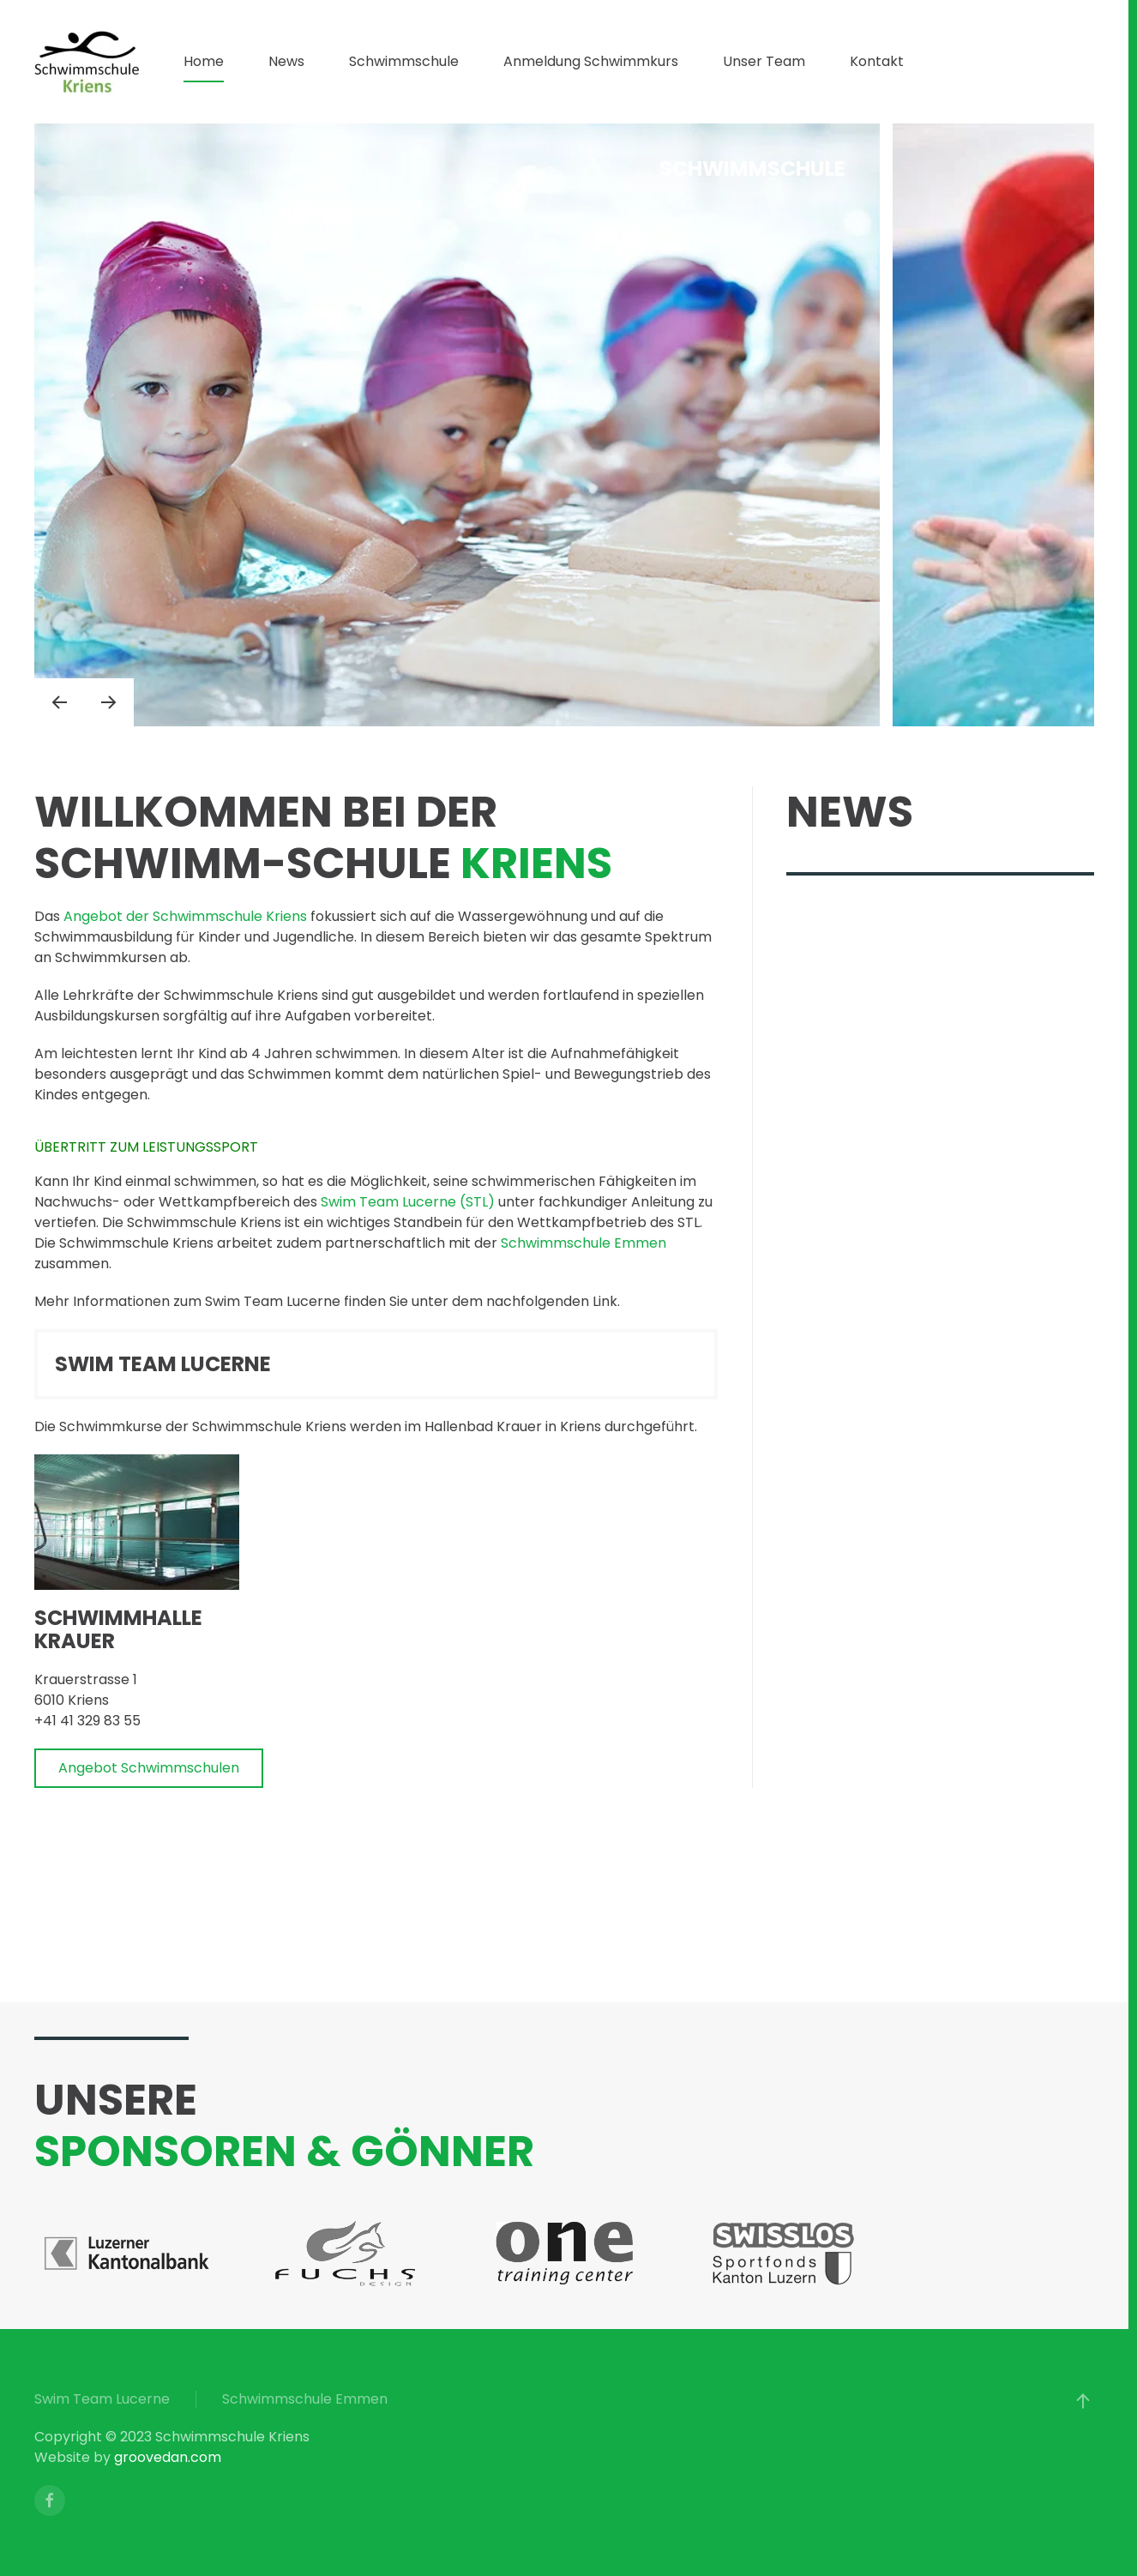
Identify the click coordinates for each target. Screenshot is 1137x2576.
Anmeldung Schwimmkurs (590, 61)
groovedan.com (167, 2457)
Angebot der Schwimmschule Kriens (185, 916)
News (286, 61)
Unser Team (764, 61)
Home (203, 61)
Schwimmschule (404, 61)
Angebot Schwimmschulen (148, 1768)
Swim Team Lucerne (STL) (409, 1202)
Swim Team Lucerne (102, 2399)
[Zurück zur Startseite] (86, 61)
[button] (59, 702)
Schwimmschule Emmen (583, 1243)
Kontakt (877, 61)
